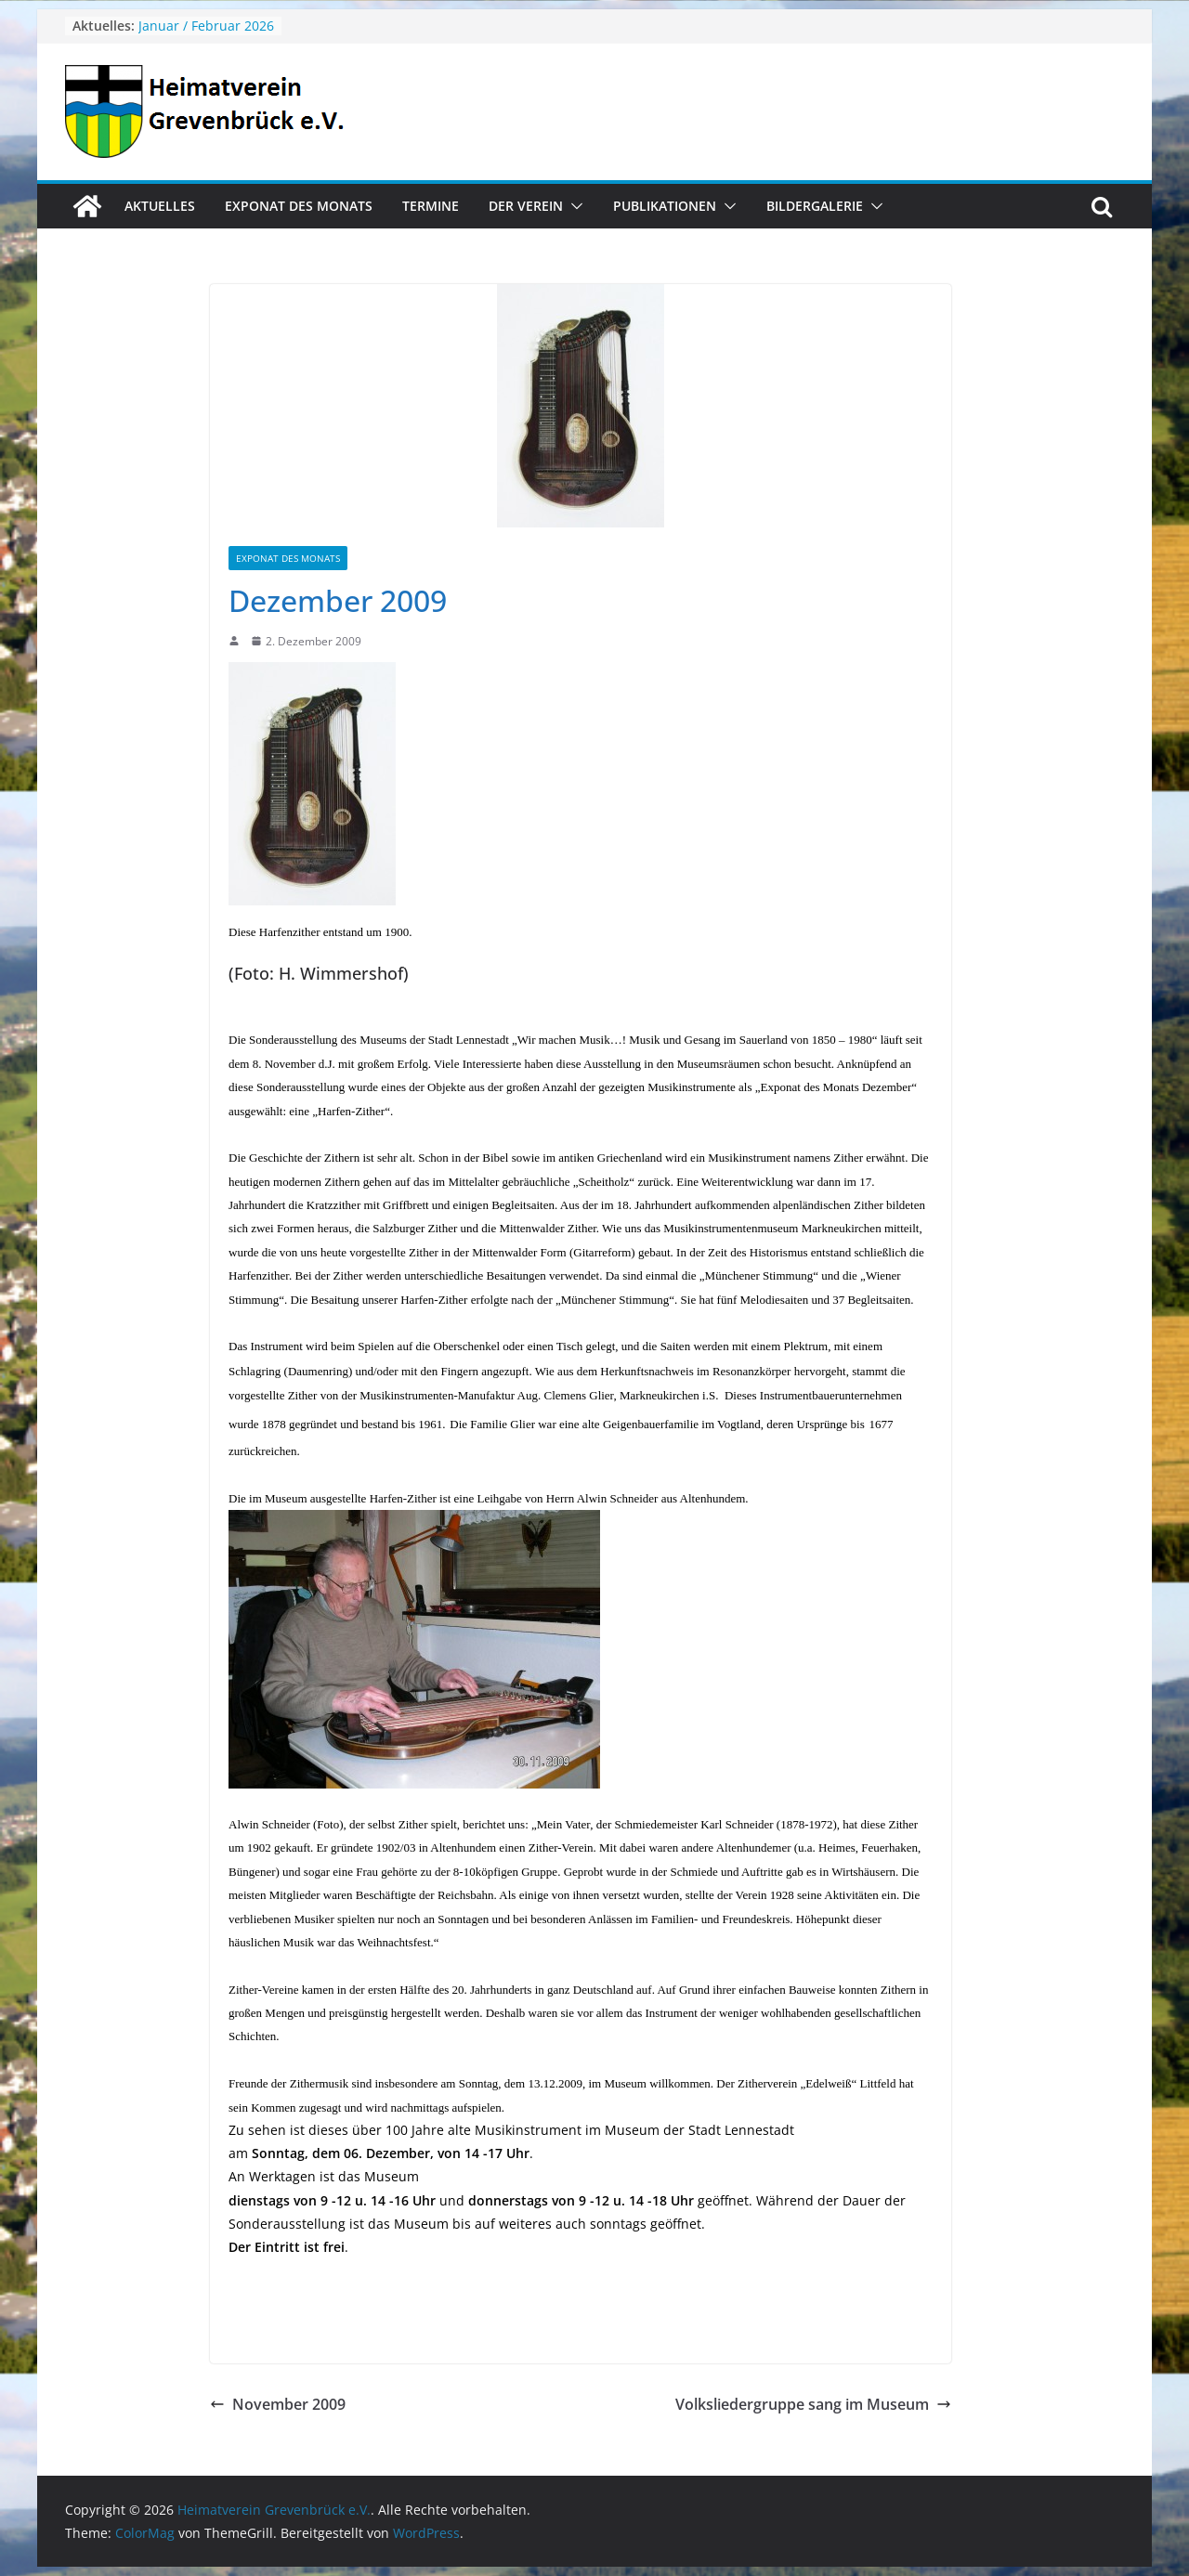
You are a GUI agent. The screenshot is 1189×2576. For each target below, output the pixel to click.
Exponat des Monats (298, 206)
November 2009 (278, 2404)
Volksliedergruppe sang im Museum (813, 2404)
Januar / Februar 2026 (206, 25)
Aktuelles (159, 206)
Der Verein (526, 206)
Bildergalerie (814, 206)
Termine (430, 206)
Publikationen (664, 206)
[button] (573, 206)
